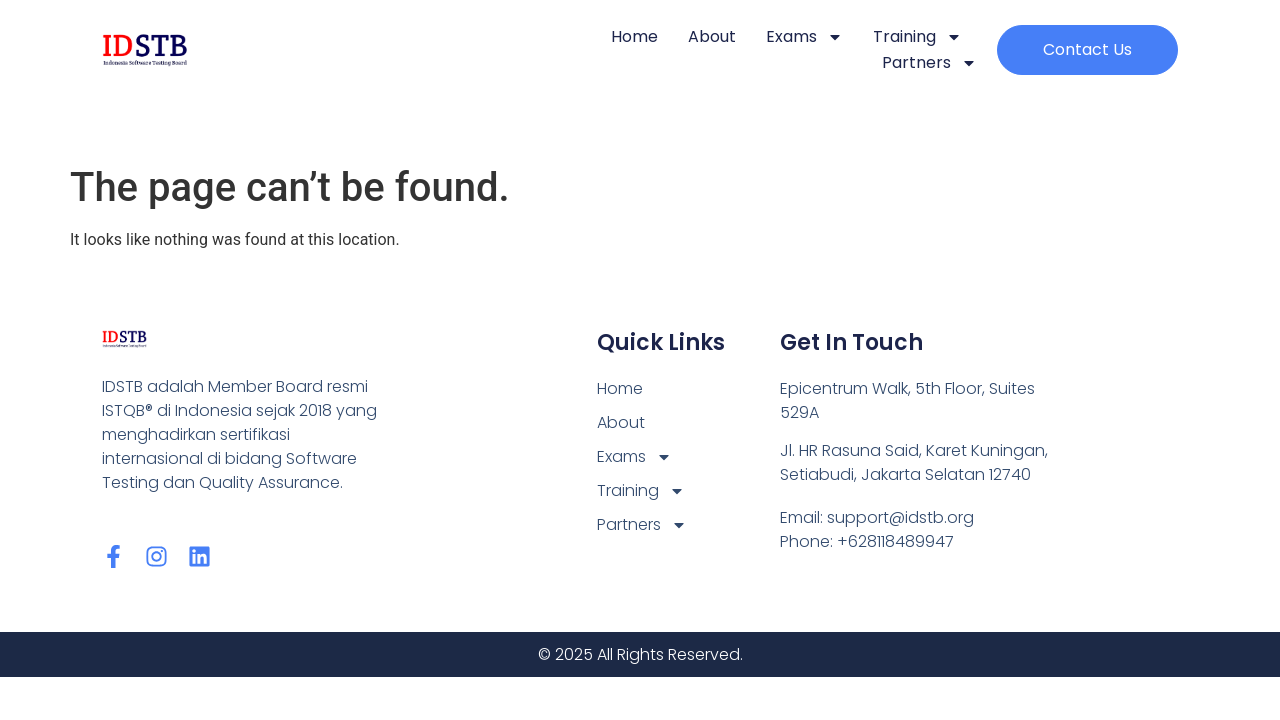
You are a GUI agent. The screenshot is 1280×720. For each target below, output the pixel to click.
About (712, 36)
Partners (929, 63)
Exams (804, 37)
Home (634, 36)
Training (917, 37)
